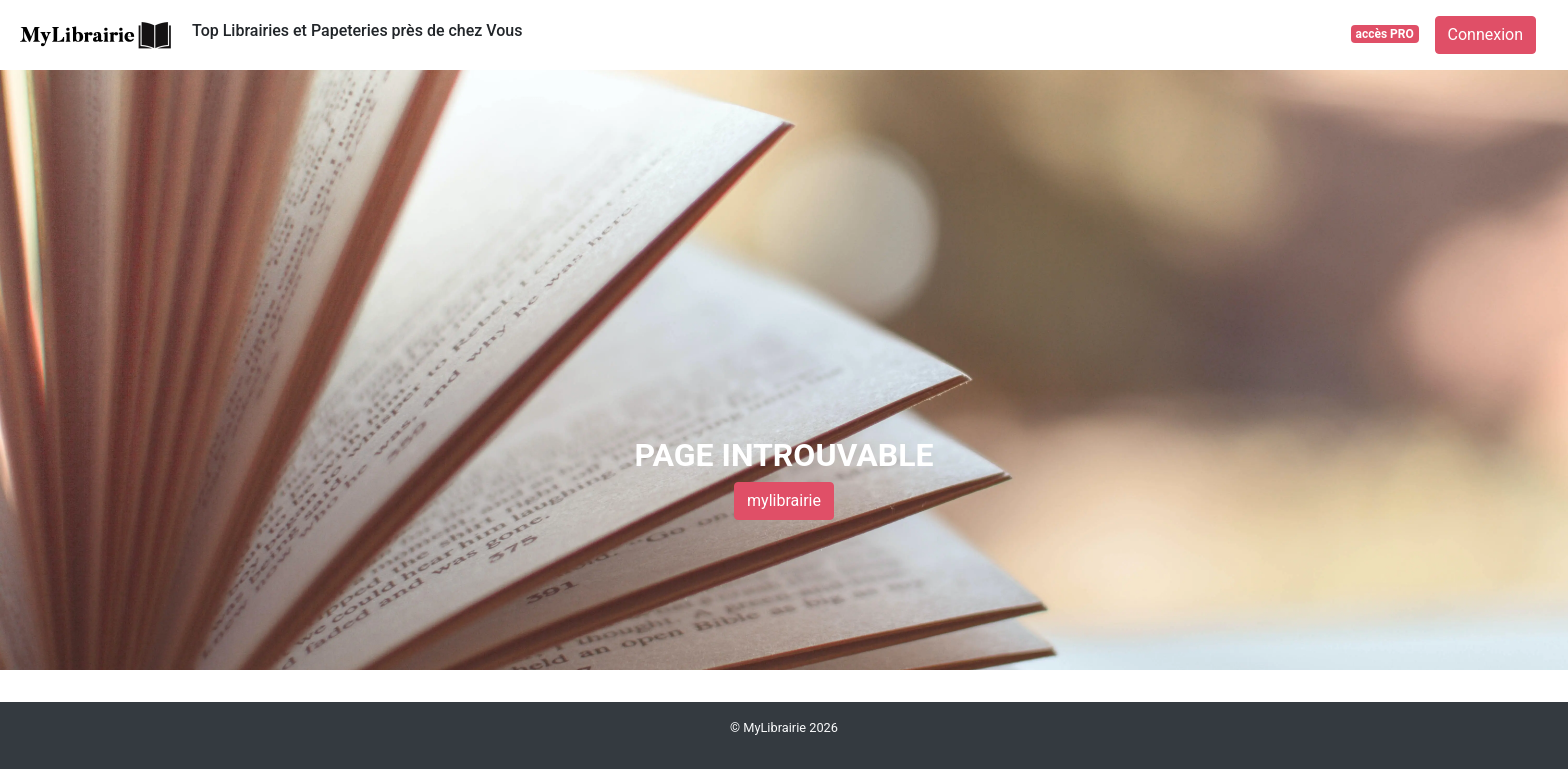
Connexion (1485, 34)
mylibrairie (784, 500)
